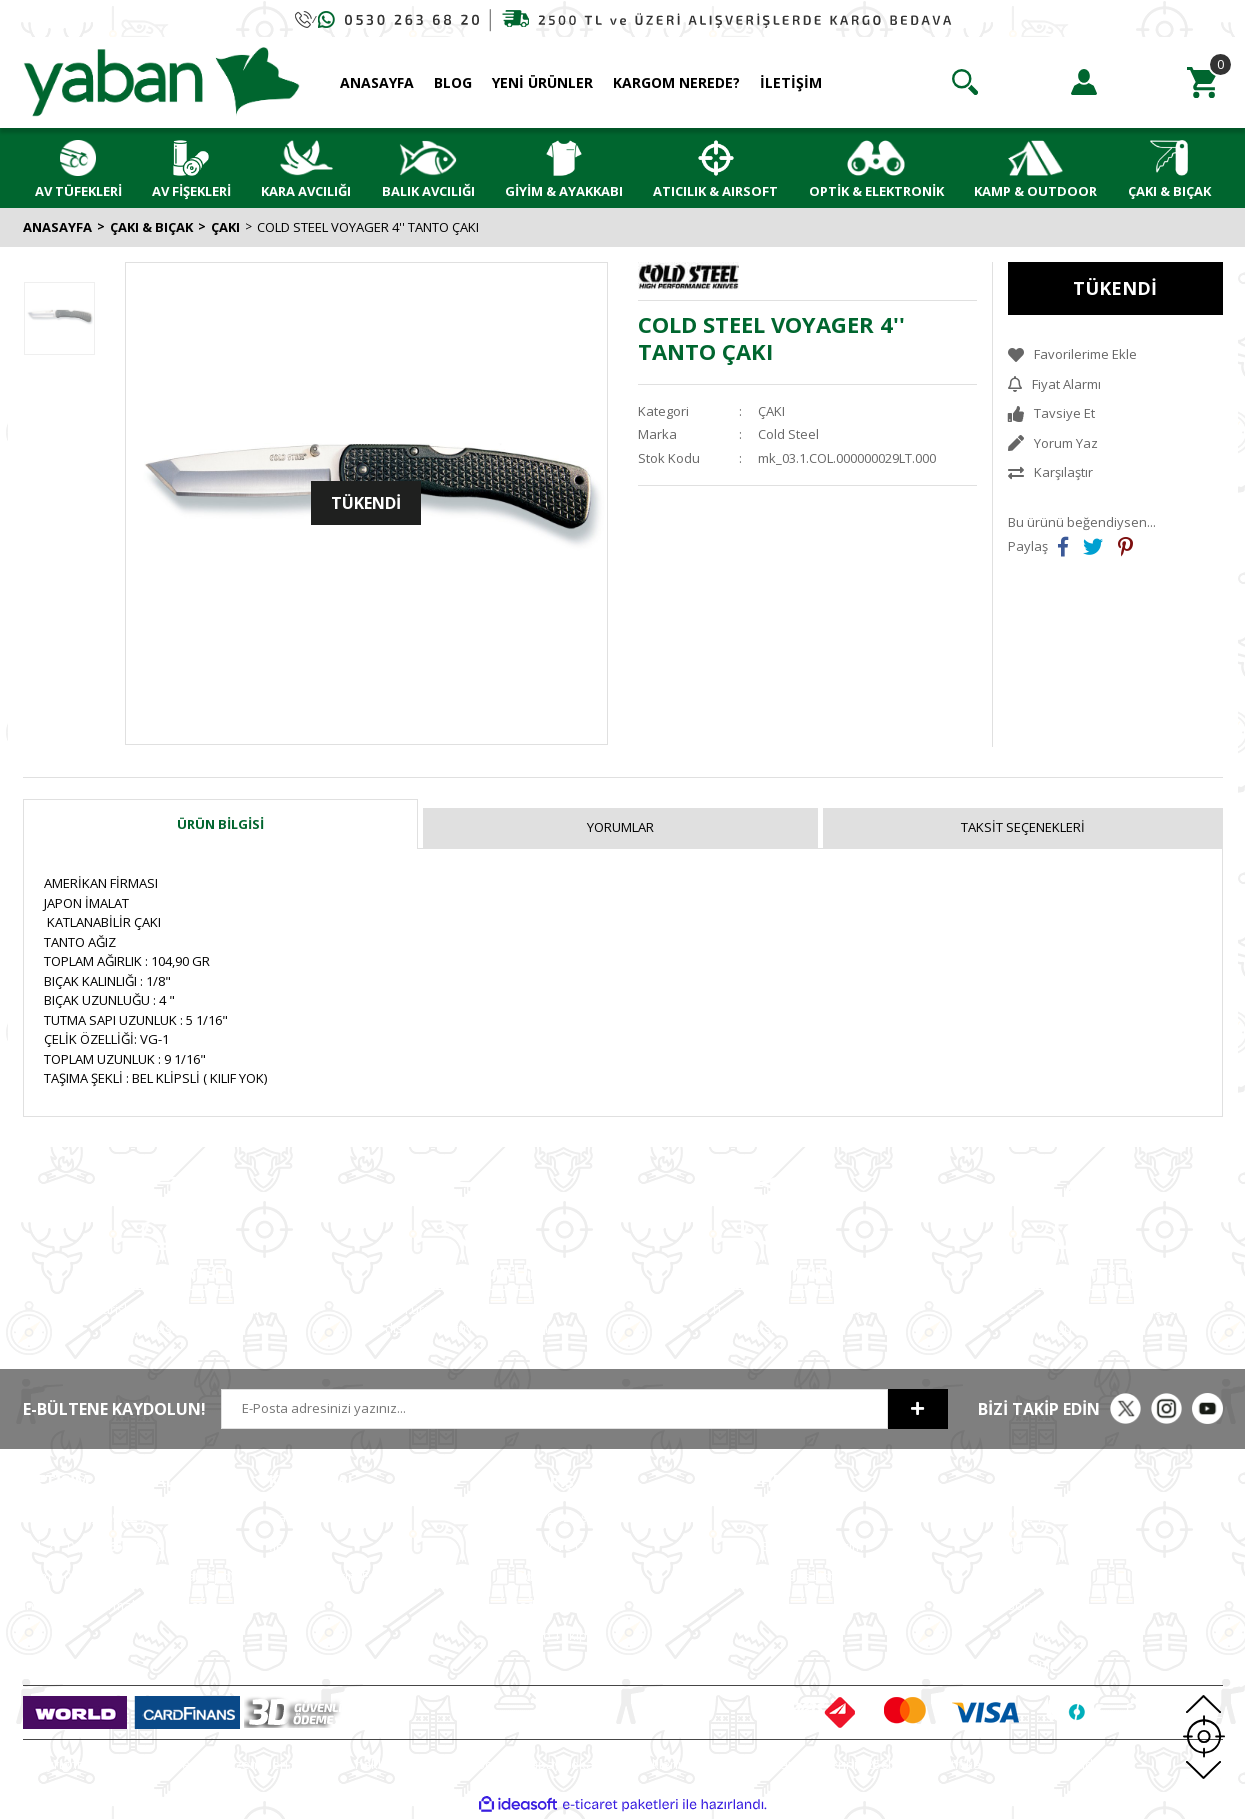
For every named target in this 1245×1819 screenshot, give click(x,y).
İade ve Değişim (563, 1605)
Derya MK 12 (1045, 1576)
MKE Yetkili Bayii (1055, 1517)
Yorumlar (620, 827)
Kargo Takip (551, 1635)
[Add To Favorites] (1115, 355)
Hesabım (788, 1517)
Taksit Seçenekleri (1023, 827)
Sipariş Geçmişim (812, 1546)
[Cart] (1203, 82)
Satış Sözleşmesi (565, 1517)
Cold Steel (788, 434)
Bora (1021, 1605)
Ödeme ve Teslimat (573, 1576)
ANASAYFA (377, 82)
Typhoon (1034, 1635)
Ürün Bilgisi (220, 824)
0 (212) (88, 1517)
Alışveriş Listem (806, 1576)
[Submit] (918, 1409)
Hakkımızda (304, 1517)
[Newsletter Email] (554, 1409)
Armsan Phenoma (1061, 1546)
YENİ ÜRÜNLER (542, 82)
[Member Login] (1084, 82)
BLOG (453, 82)
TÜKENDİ (1115, 288)
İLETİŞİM (791, 82)
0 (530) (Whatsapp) (128, 1576)
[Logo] (162, 81)
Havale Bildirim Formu (334, 1576)
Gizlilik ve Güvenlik (572, 1546)
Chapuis (1032, 1664)
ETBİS (286, 1605)
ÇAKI (771, 411)
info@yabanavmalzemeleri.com (119, 1605)
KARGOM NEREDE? (676, 82)
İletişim (290, 1546)
